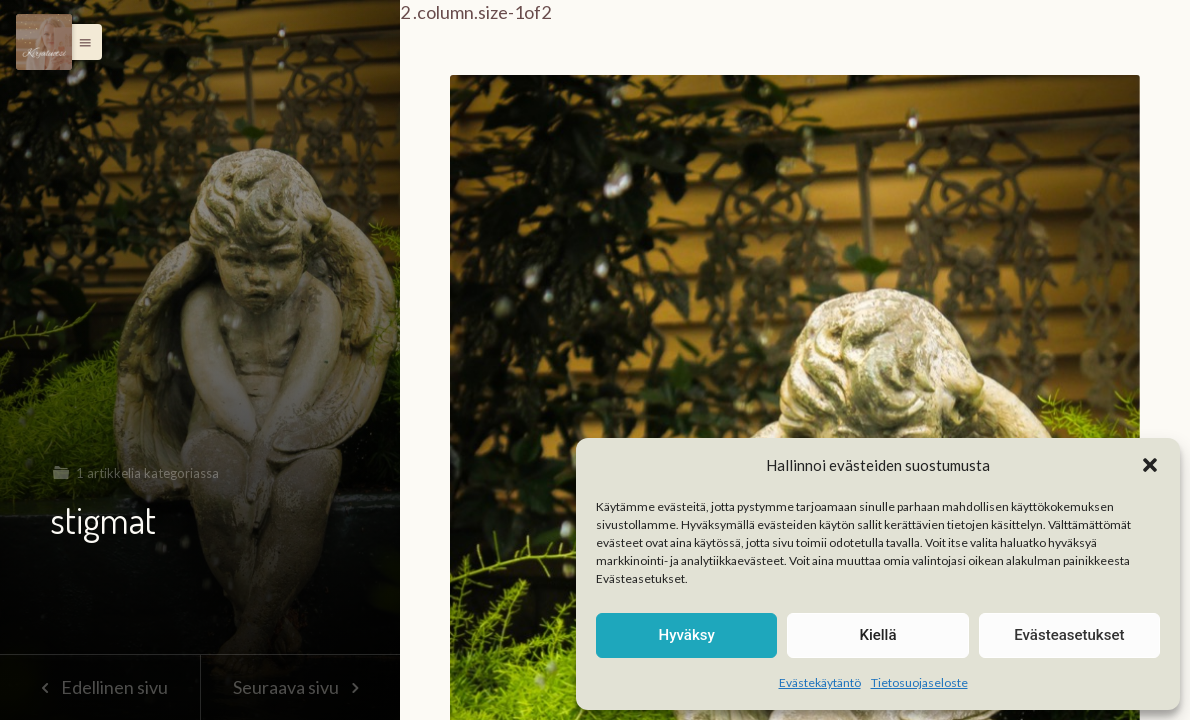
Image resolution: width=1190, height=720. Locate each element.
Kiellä (877, 635)
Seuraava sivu (300, 687)
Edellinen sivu (99, 687)
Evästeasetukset (1069, 635)
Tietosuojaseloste (919, 682)
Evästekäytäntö (820, 682)
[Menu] (44, 42)
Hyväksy (687, 635)
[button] (1150, 465)
